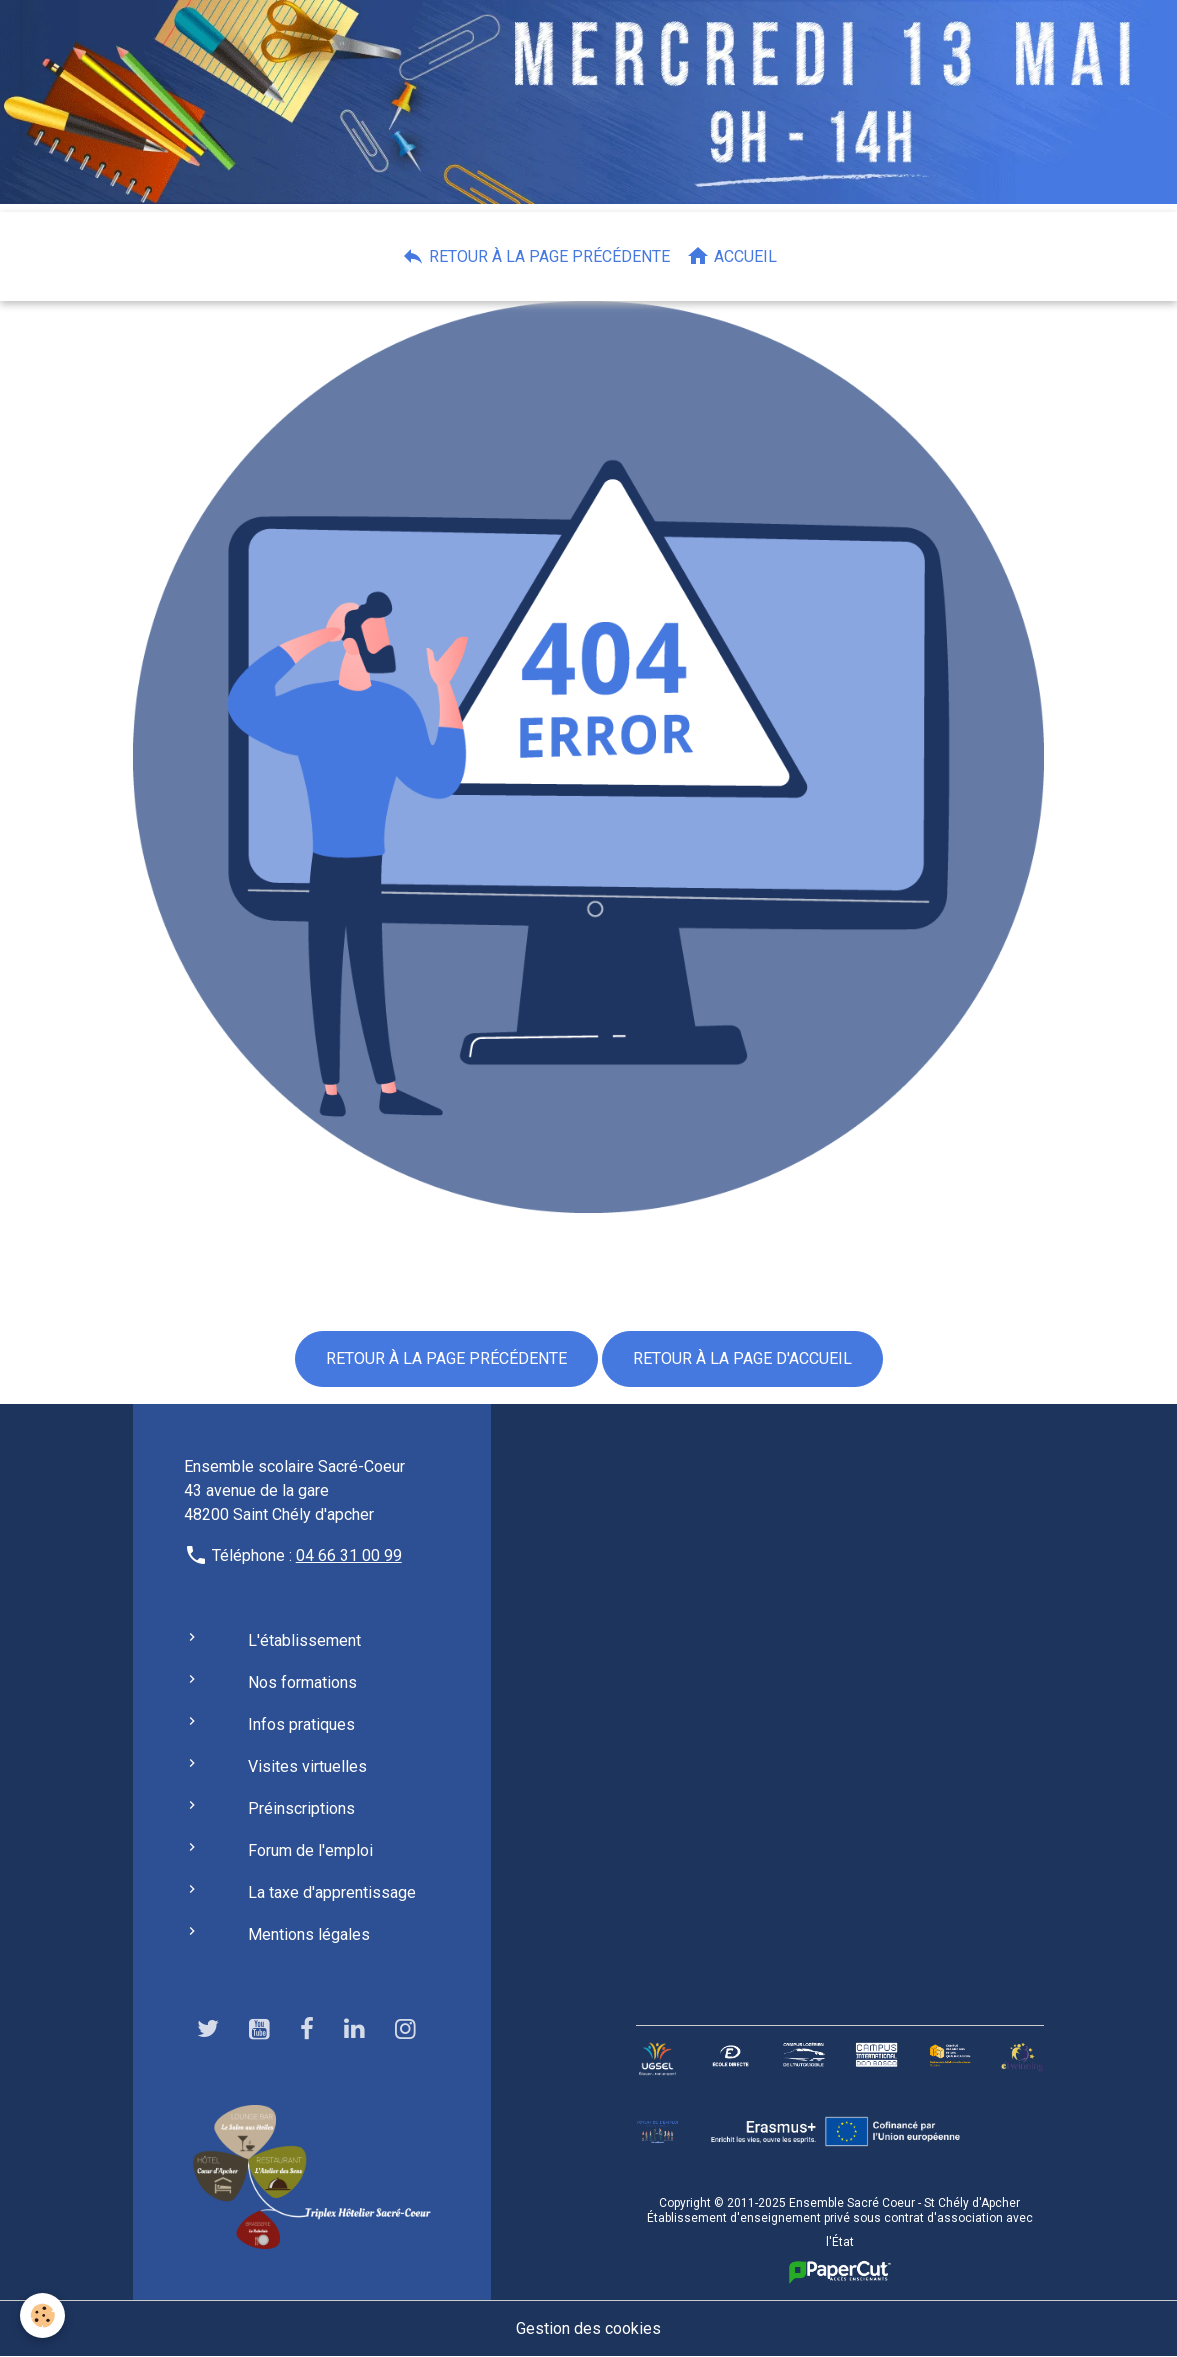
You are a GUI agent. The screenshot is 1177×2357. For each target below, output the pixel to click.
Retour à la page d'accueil (742, 1358)
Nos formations (302, 1682)
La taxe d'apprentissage (332, 1892)
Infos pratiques (301, 1724)
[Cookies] (42, 2315)
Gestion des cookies (588, 2328)
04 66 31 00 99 (349, 1555)
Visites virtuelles (307, 1766)
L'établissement (304, 1640)
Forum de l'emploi (310, 1850)
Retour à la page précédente (535, 256)
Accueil (731, 256)
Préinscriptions (301, 1808)
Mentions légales (309, 1934)
